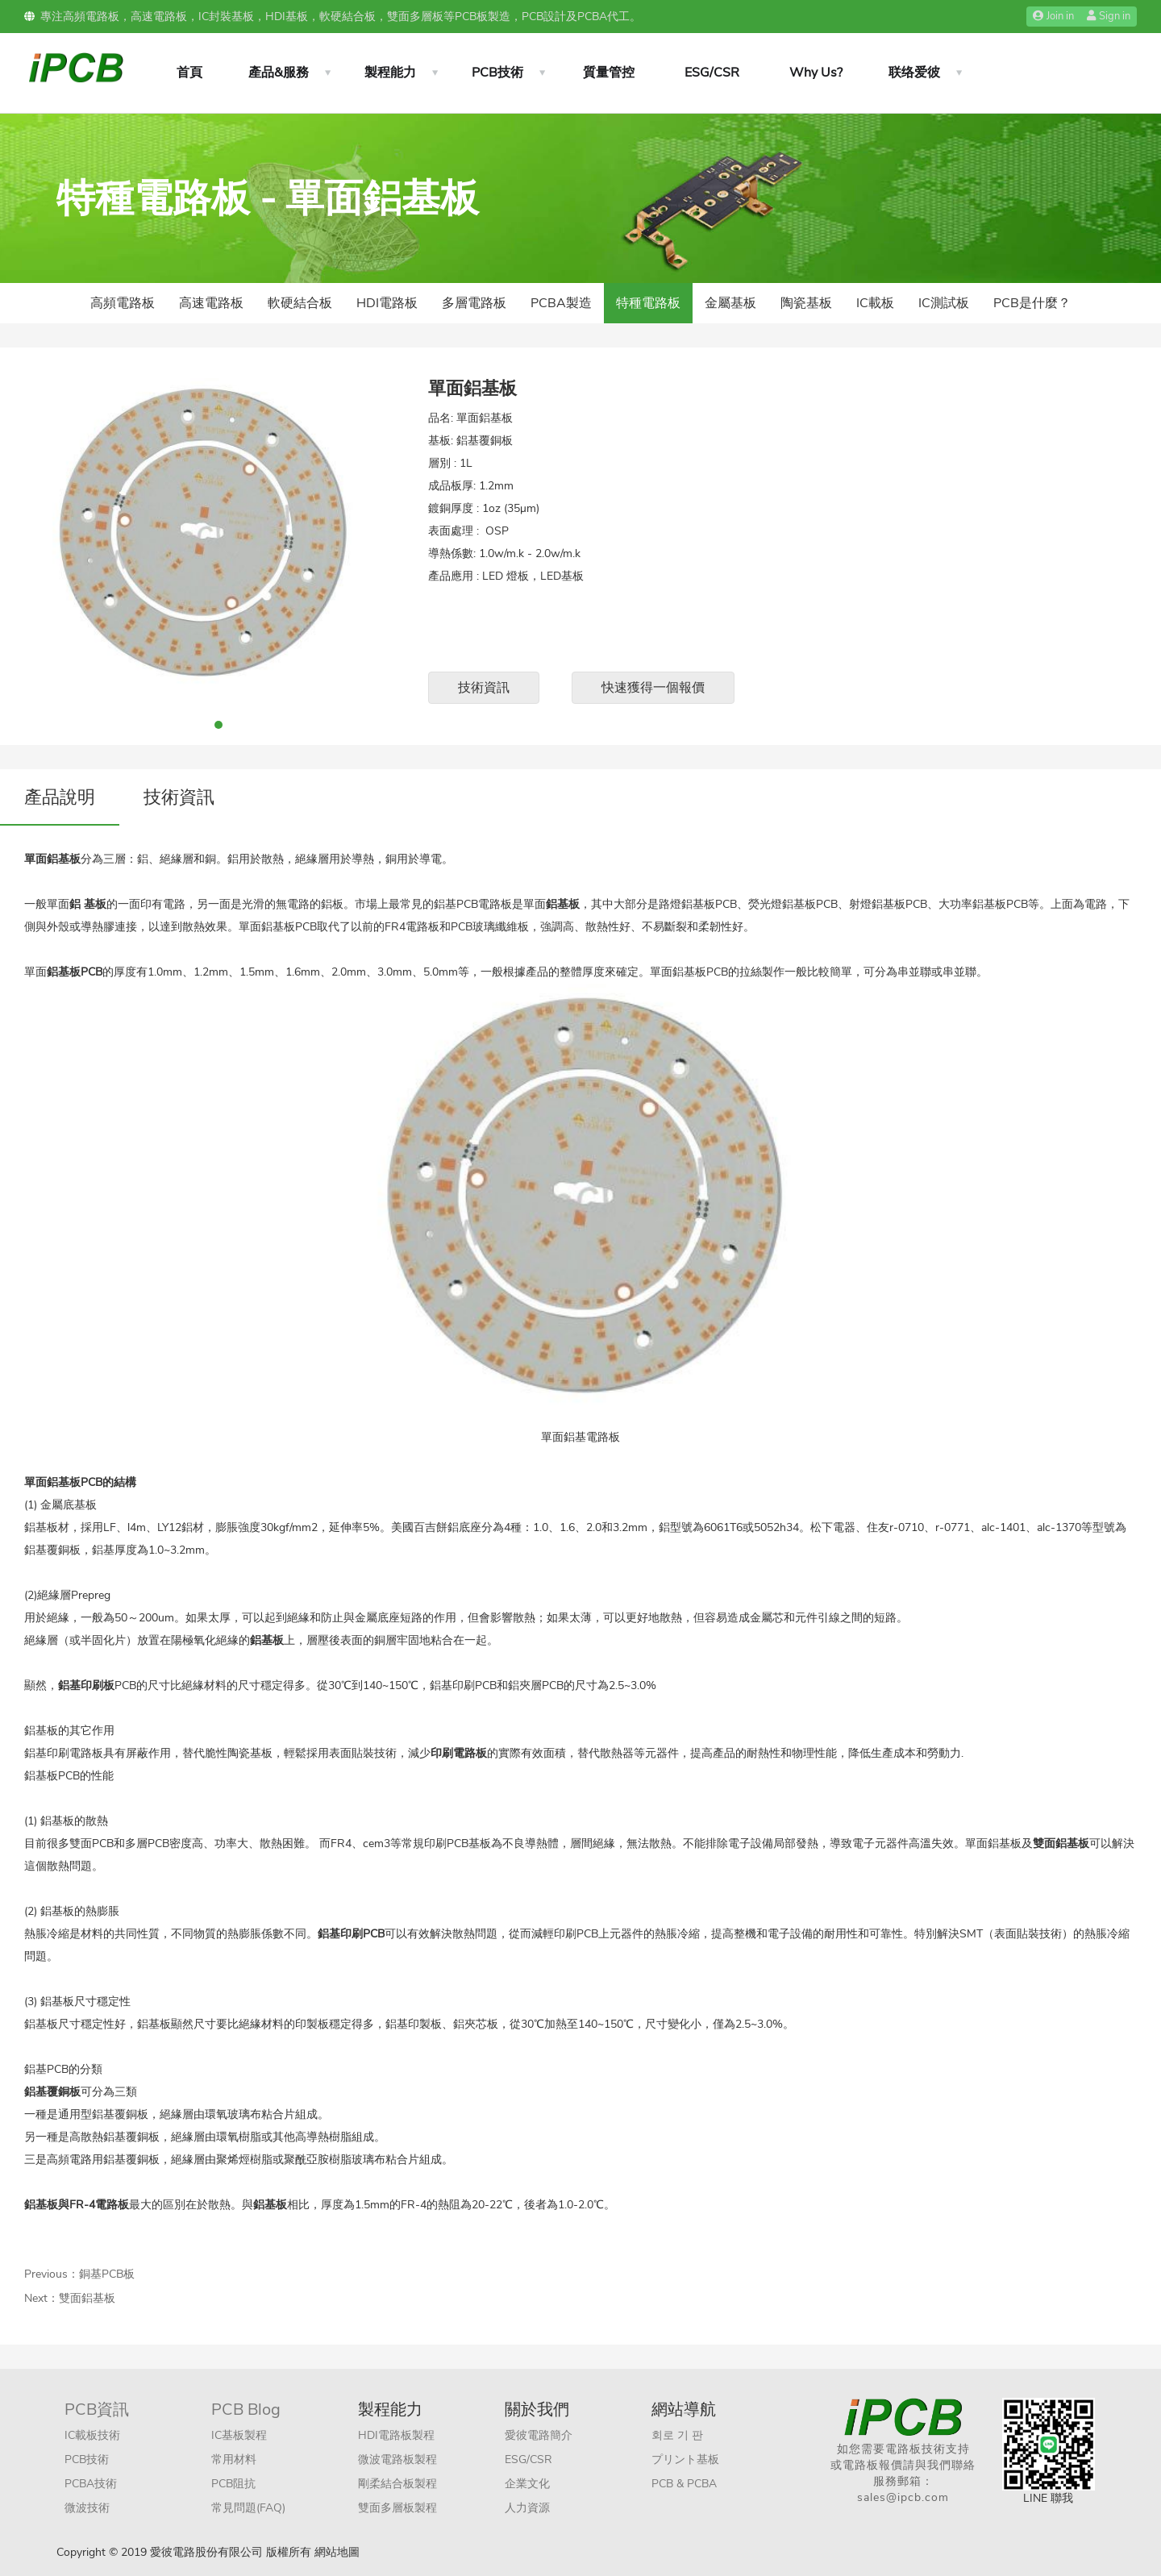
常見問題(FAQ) (248, 2508)
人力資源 (527, 2508)
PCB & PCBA (684, 2483)
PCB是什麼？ (1032, 303)
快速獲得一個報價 (653, 688)
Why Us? (816, 72)
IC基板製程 (239, 2435)
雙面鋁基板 (87, 2298)
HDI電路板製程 (396, 2435)
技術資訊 (484, 688)
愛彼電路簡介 (538, 2435)
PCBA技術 (90, 2483)
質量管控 (609, 72)
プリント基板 (685, 2459)
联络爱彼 (914, 72)
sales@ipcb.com (903, 2497)
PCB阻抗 (233, 2483)
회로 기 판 (677, 2435)
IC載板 (875, 303)
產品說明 (59, 797)
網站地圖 (337, 2552)
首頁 (189, 72)
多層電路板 (474, 303)
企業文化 (527, 2483)
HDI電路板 (387, 303)
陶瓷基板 (806, 303)
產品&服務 (278, 72)
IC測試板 (943, 303)
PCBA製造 (561, 303)
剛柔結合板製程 (397, 2483)
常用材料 (233, 2459)
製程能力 (390, 72)
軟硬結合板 (300, 303)
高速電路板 (211, 303)
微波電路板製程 (397, 2459)
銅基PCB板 (107, 2274)
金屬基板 (730, 303)
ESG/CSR (712, 72)
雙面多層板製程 (397, 2508)
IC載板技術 (92, 2435)
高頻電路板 (122, 303)
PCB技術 (497, 72)
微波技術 (87, 2508)
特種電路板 (648, 303)
